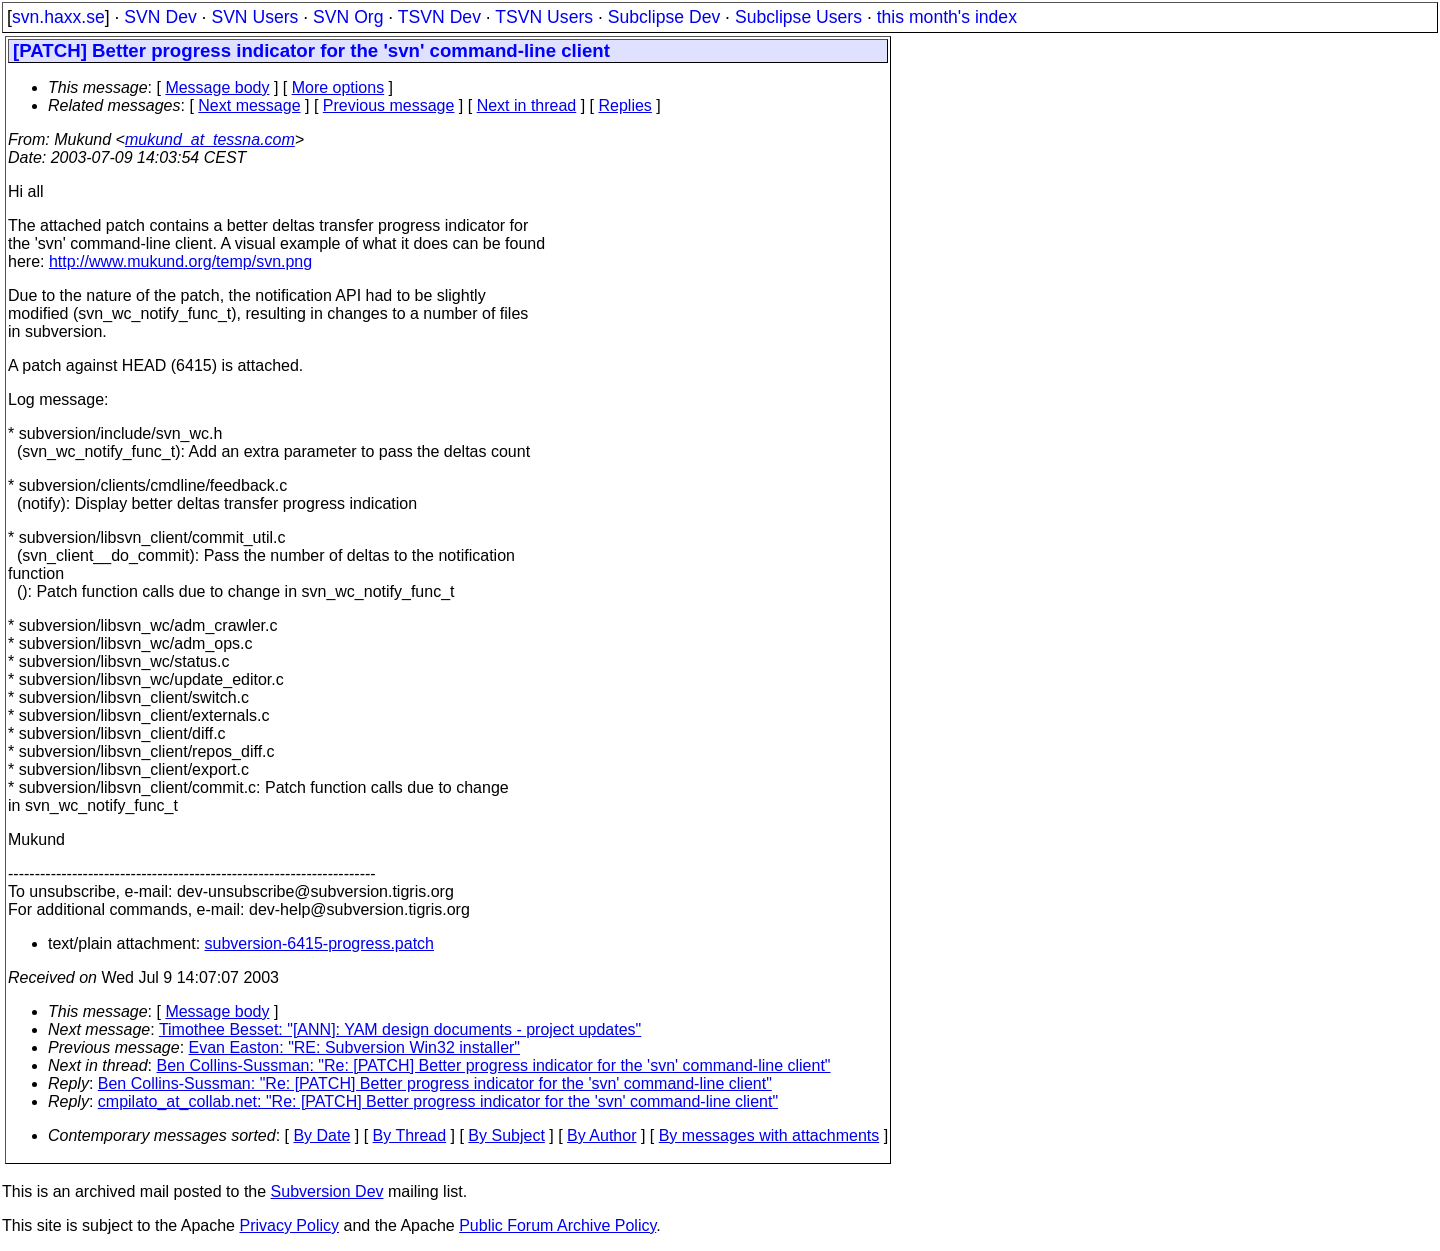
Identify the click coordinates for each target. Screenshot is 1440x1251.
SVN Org (348, 17)
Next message (249, 105)
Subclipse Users (798, 17)
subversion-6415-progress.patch (319, 943)
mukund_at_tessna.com (210, 139)
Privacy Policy (289, 1225)
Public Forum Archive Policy (557, 1225)
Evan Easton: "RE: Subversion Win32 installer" (355, 1047)
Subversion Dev (327, 1191)
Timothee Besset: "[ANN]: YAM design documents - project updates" (400, 1029)
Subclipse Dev (664, 17)
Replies (625, 105)
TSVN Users (544, 17)
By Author (601, 1135)
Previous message (389, 105)
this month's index (947, 17)
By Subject (506, 1135)
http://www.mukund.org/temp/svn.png (180, 261)
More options (338, 87)
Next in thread (527, 105)
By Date (321, 1135)
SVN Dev (160, 17)
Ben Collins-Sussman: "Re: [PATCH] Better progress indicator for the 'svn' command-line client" (494, 1065)
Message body (217, 87)
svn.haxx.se (58, 17)
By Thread (410, 1135)
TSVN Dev (439, 17)
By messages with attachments (769, 1135)
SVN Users (254, 17)
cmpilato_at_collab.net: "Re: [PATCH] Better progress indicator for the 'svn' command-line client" (438, 1101)
